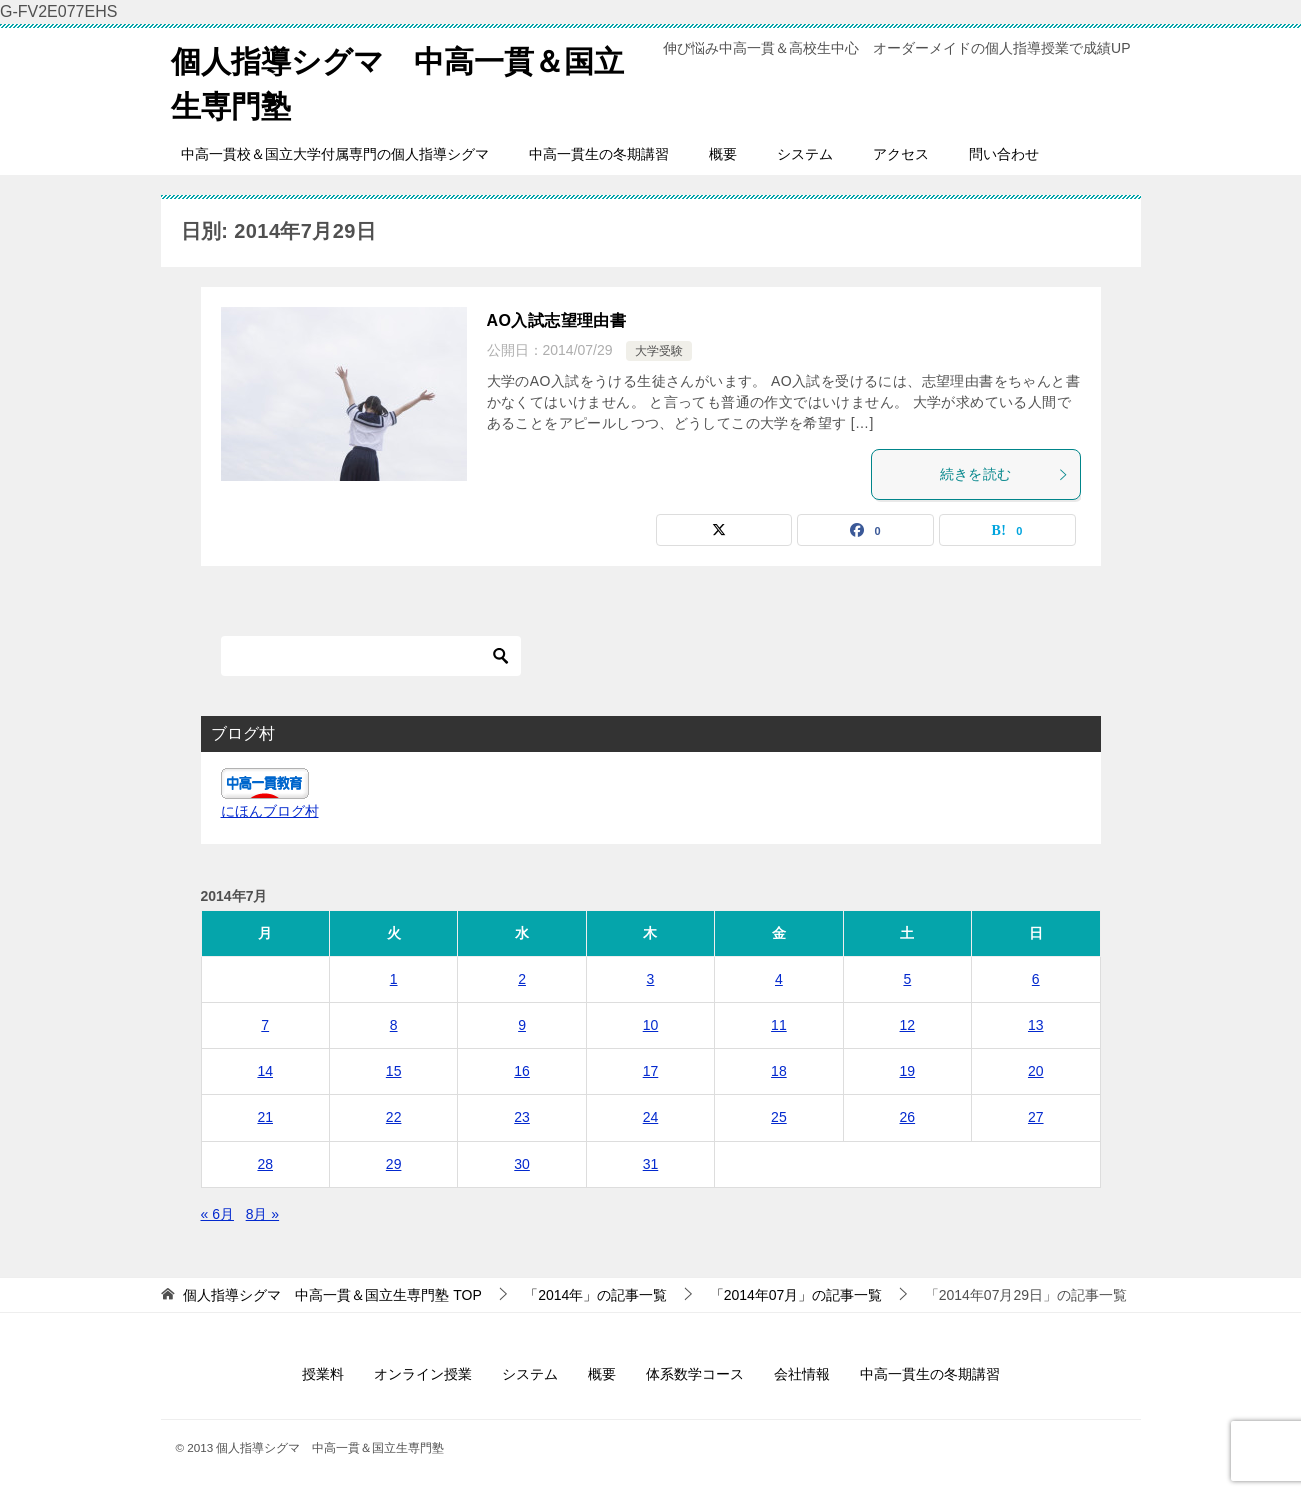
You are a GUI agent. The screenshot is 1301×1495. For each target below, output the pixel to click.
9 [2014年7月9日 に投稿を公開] (522, 1025)
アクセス (901, 154)
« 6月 (217, 1214)
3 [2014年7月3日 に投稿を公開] (651, 979)
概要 (723, 154)
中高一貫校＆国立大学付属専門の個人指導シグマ (335, 154)
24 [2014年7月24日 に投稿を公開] (651, 1117)
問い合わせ (1004, 154)
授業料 (323, 1374)
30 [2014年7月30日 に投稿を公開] (522, 1164)
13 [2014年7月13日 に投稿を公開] (1036, 1025)
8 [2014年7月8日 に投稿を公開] (394, 1025)
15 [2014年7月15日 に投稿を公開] (394, 1071)
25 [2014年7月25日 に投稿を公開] (779, 1117)
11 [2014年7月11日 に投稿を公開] (779, 1025)
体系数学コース (695, 1374)
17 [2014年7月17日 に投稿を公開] (651, 1071)
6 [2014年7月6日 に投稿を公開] (1036, 979)
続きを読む (1005, 474)
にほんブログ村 (270, 811)
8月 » (262, 1214)
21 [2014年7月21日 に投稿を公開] (265, 1117)
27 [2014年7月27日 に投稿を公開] (1036, 1117)
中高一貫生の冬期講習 (599, 154)
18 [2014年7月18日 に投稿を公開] (779, 1071)
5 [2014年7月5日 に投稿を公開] (907, 979)
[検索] (371, 656)
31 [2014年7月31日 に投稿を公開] (651, 1164)
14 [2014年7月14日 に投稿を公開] (265, 1071)
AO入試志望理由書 (557, 320)
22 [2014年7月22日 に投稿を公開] (394, 1117)
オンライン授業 (423, 1374)
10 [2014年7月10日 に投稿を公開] (651, 1025)
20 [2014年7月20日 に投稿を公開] (1036, 1071)
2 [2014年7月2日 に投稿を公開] (522, 979)
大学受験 (659, 351)
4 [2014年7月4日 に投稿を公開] (779, 979)
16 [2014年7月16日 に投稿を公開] (522, 1071)
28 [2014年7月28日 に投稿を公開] (265, 1164)
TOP (332, 1295)
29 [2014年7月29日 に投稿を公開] (394, 1164)
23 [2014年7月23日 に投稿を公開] (522, 1117)
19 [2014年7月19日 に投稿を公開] (908, 1071)
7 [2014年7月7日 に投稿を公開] (265, 1025)
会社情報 (802, 1374)
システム (805, 154)
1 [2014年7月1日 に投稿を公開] (394, 979)
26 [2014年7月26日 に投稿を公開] (908, 1117)
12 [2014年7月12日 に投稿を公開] (908, 1025)
